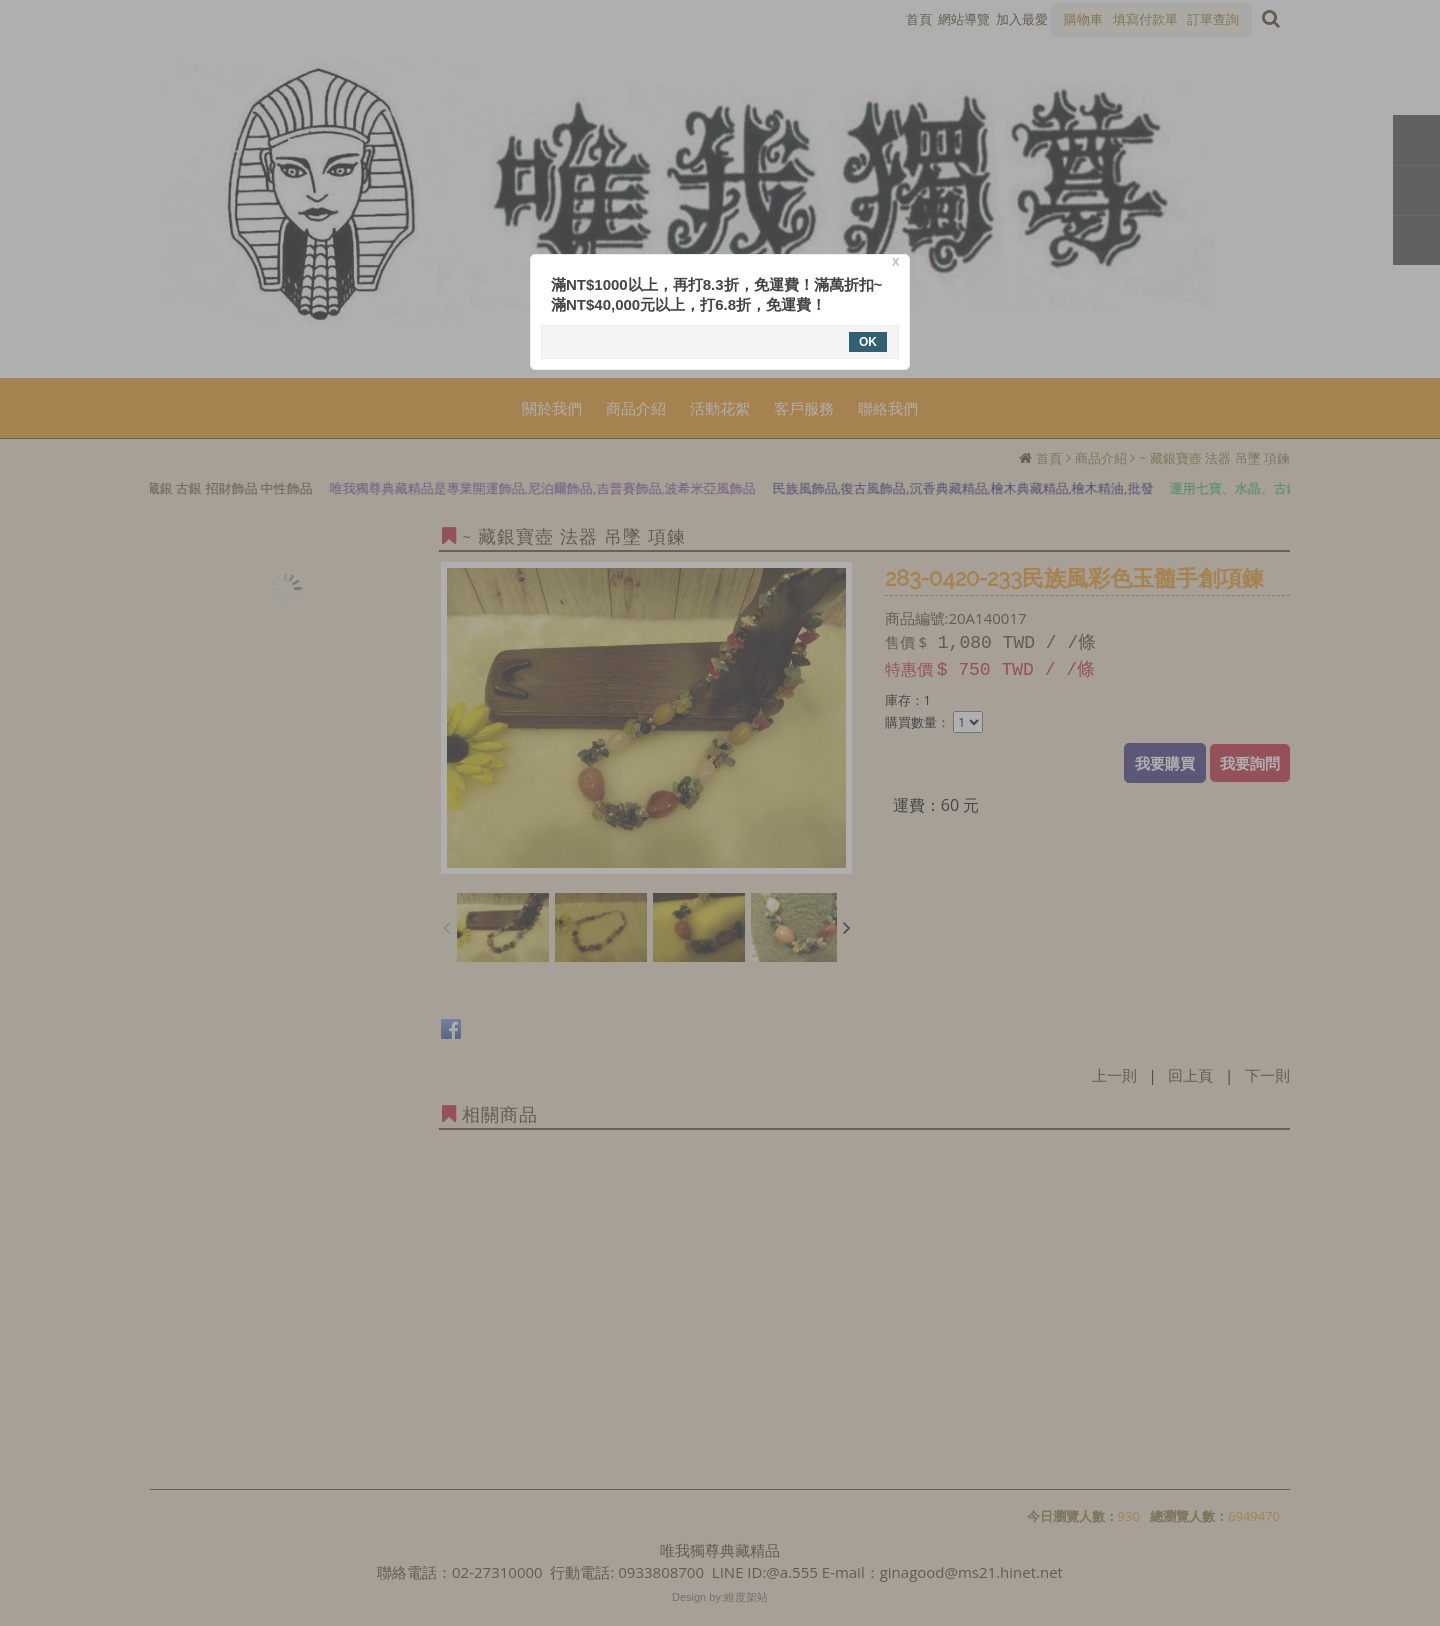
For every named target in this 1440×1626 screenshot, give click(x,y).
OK (868, 342)
